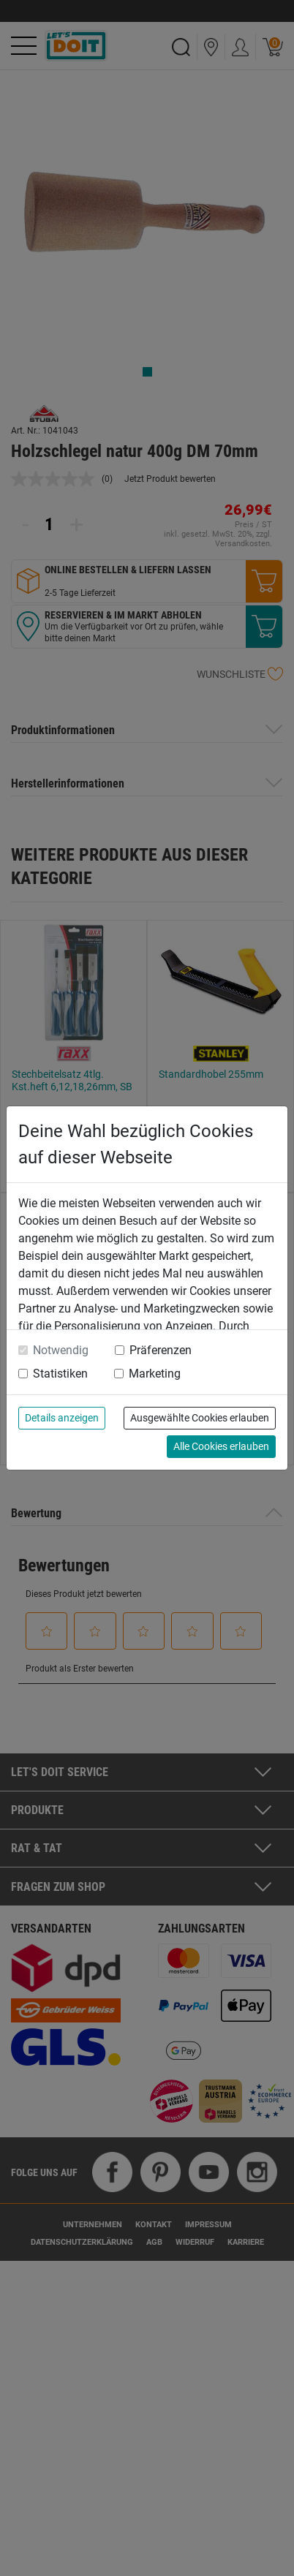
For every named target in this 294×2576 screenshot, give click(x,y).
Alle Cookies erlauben (221, 1446)
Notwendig (60, 1350)
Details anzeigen (62, 1418)
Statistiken (60, 1373)
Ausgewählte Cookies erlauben (199, 1418)
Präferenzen (160, 1350)
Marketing (155, 1373)
